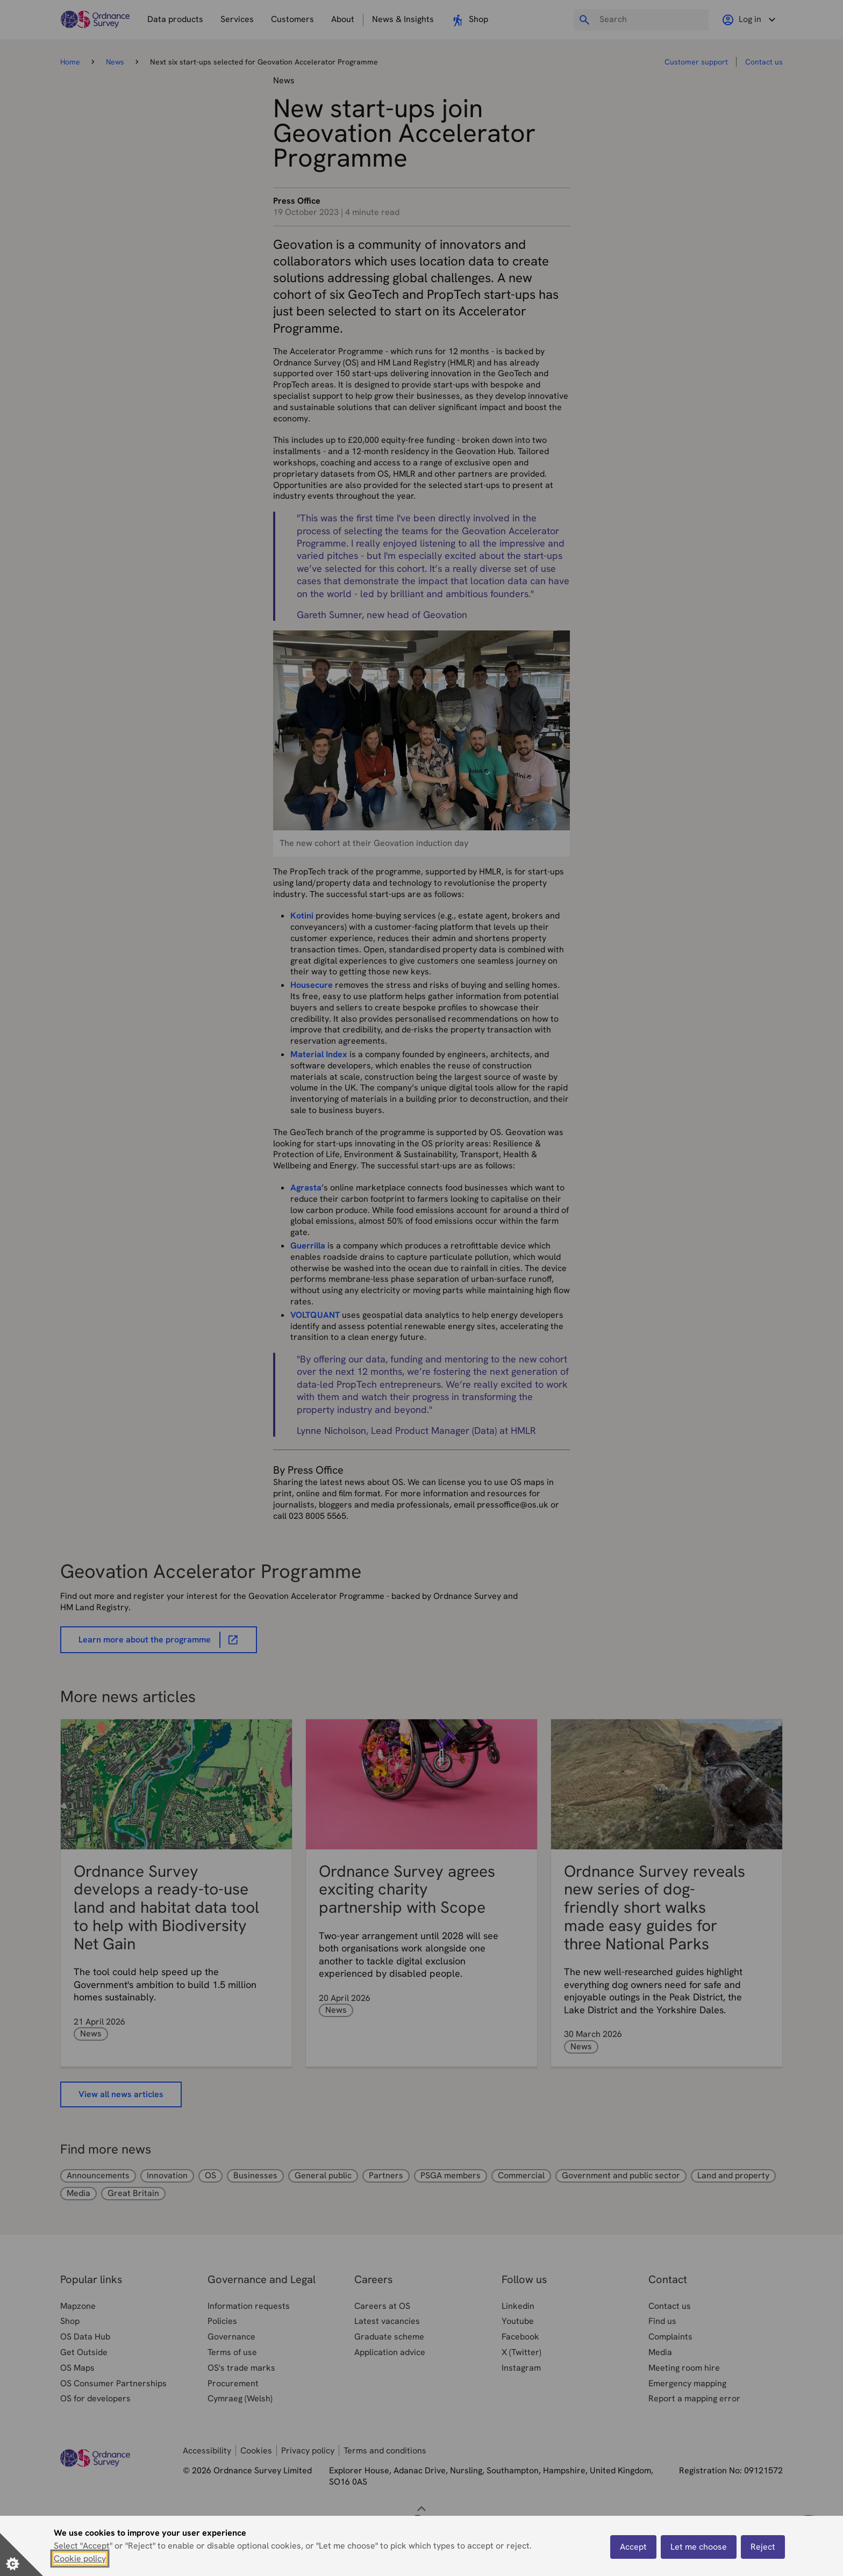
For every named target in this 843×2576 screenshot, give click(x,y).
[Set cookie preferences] (21, 2554)
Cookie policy (80, 2558)
